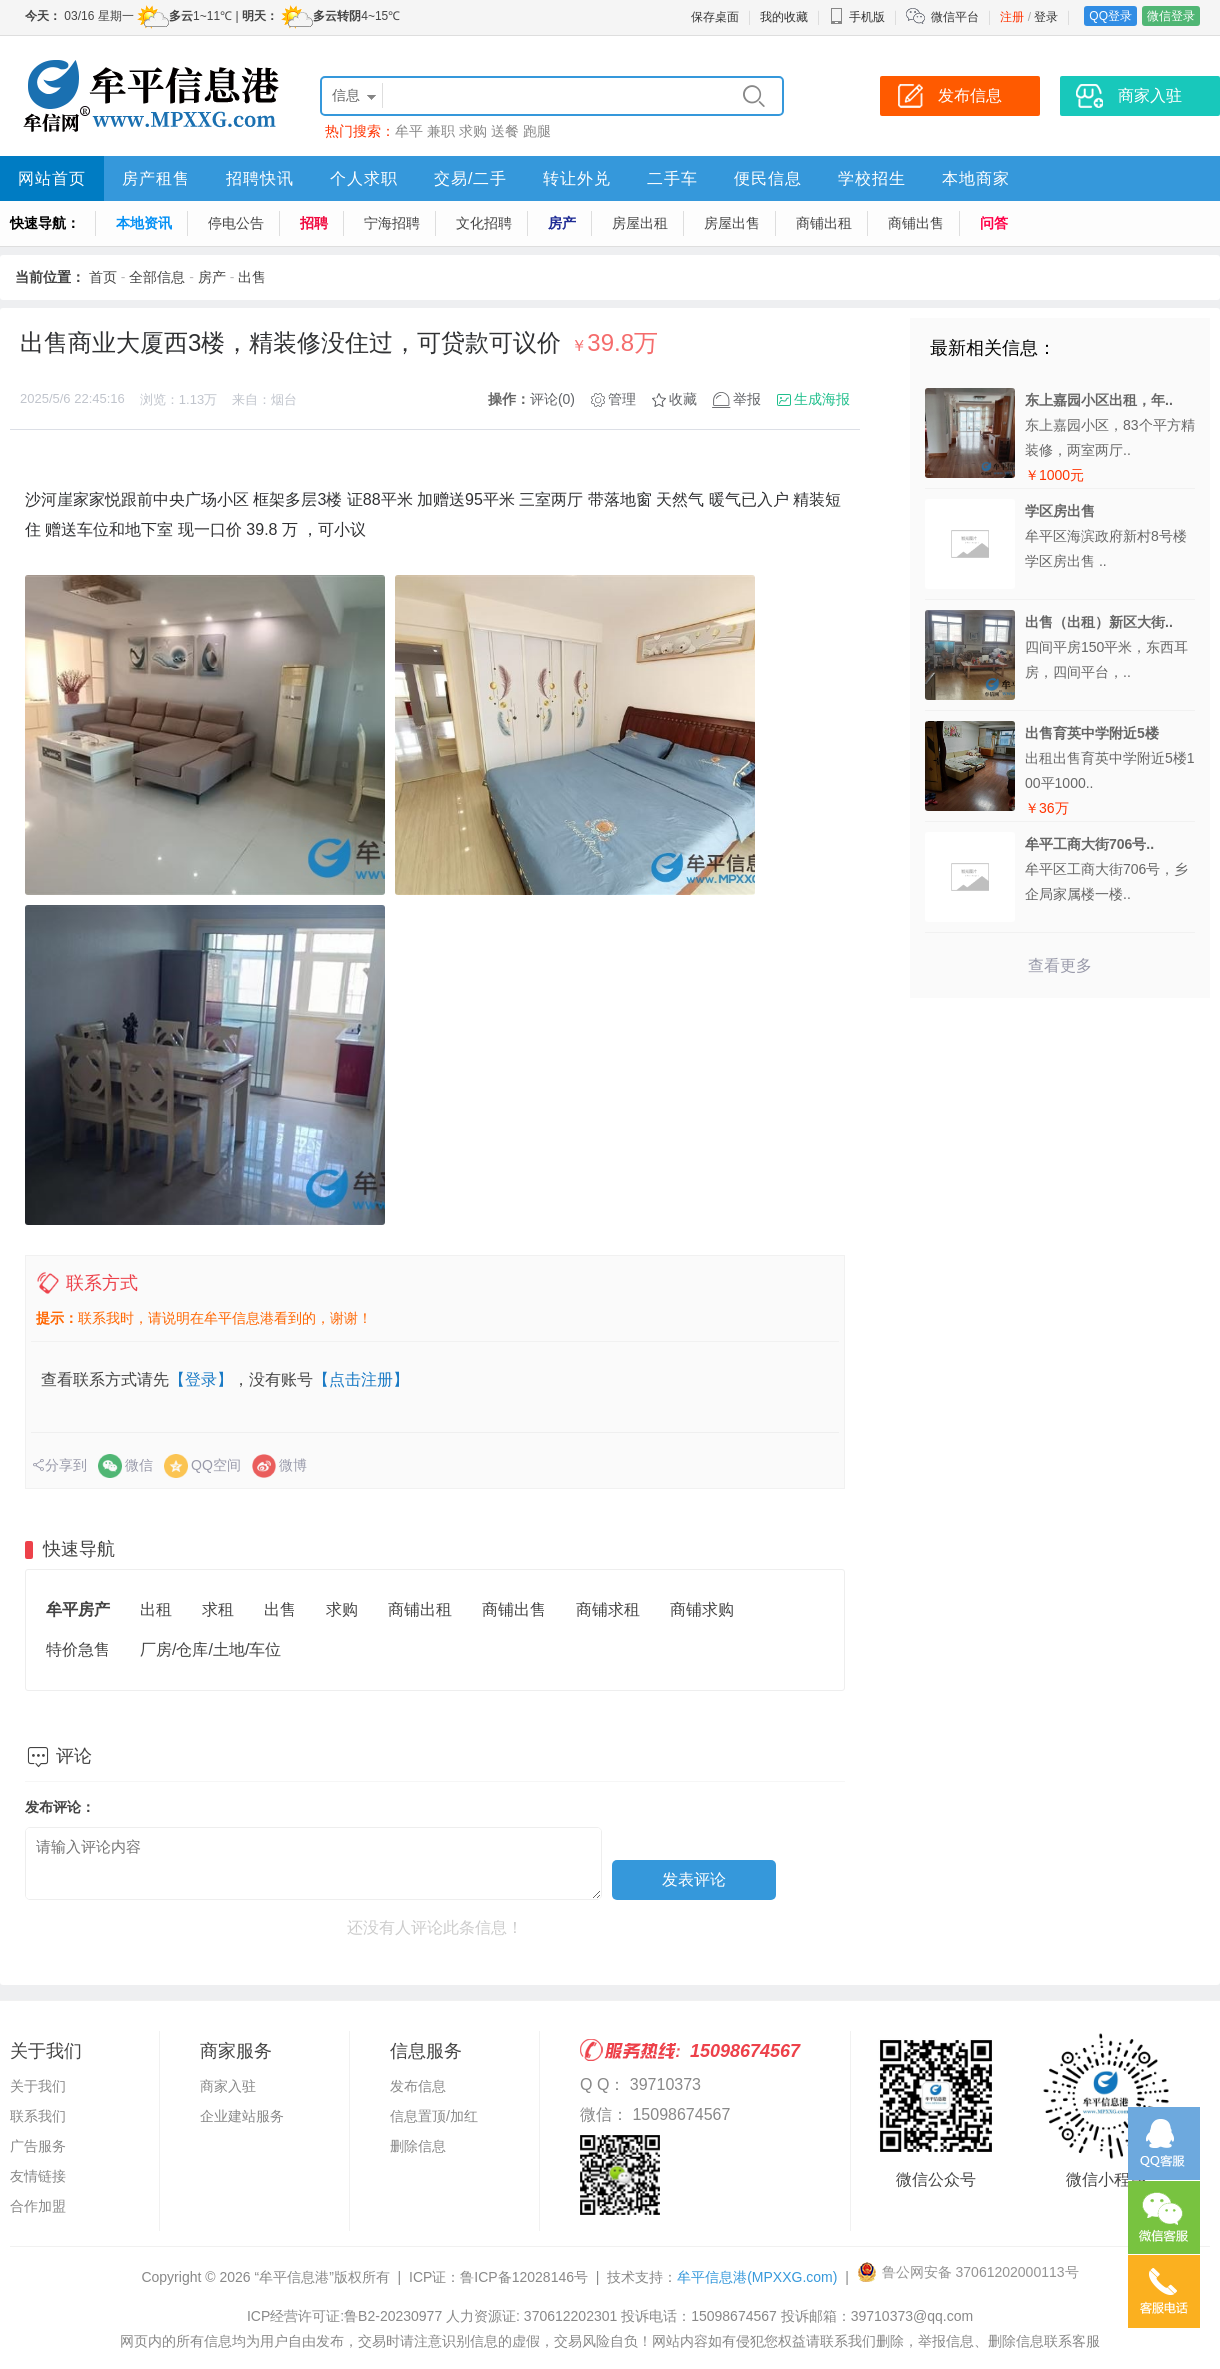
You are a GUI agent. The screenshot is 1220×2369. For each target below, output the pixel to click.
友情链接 (38, 2176)
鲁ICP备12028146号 (524, 2277)
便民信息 (768, 178)
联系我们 (38, 2116)
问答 (994, 223)
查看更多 (1060, 965)
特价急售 (78, 1649)
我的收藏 (784, 17)
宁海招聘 (392, 223)
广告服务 (38, 2146)
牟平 (409, 131)
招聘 (314, 223)
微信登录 (1171, 16)
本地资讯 (144, 223)
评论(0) (552, 399)
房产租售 (156, 178)
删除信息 (418, 2146)
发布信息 (418, 2086)
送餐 (505, 131)
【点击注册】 (361, 1379)
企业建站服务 (242, 2116)
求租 (218, 1609)
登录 (1046, 17)
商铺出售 (916, 223)
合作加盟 (38, 2206)
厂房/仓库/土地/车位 (210, 1649)
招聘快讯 (260, 178)
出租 (156, 1609)
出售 (252, 277)
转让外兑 (577, 178)
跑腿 (537, 131)
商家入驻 (228, 2086)
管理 (622, 399)
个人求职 (364, 178)
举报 (747, 399)
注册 (1012, 17)
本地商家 (976, 178)
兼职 (441, 131)
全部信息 (157, 277)
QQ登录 (1110, 16)
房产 (562, 223)
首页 (103, 277)
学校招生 (872, 178)
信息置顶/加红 (434, 2116)
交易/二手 (470, 178)
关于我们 (38, 2086)
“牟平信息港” (293, 2277)
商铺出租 (824, 223)
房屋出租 (640, 223)
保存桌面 (715, 17)
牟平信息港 (757, 2277)
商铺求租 (608, 1609)
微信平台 (955, 17)
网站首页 (52, 178)
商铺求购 (702, 1609)
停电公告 (236, 223)
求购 (473, 131)
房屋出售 (732, 223)
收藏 (683, 399)
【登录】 (201, 1379)
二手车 (672, 178)
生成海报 (822, 399)
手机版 (857, 17)
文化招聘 (484, 223)
